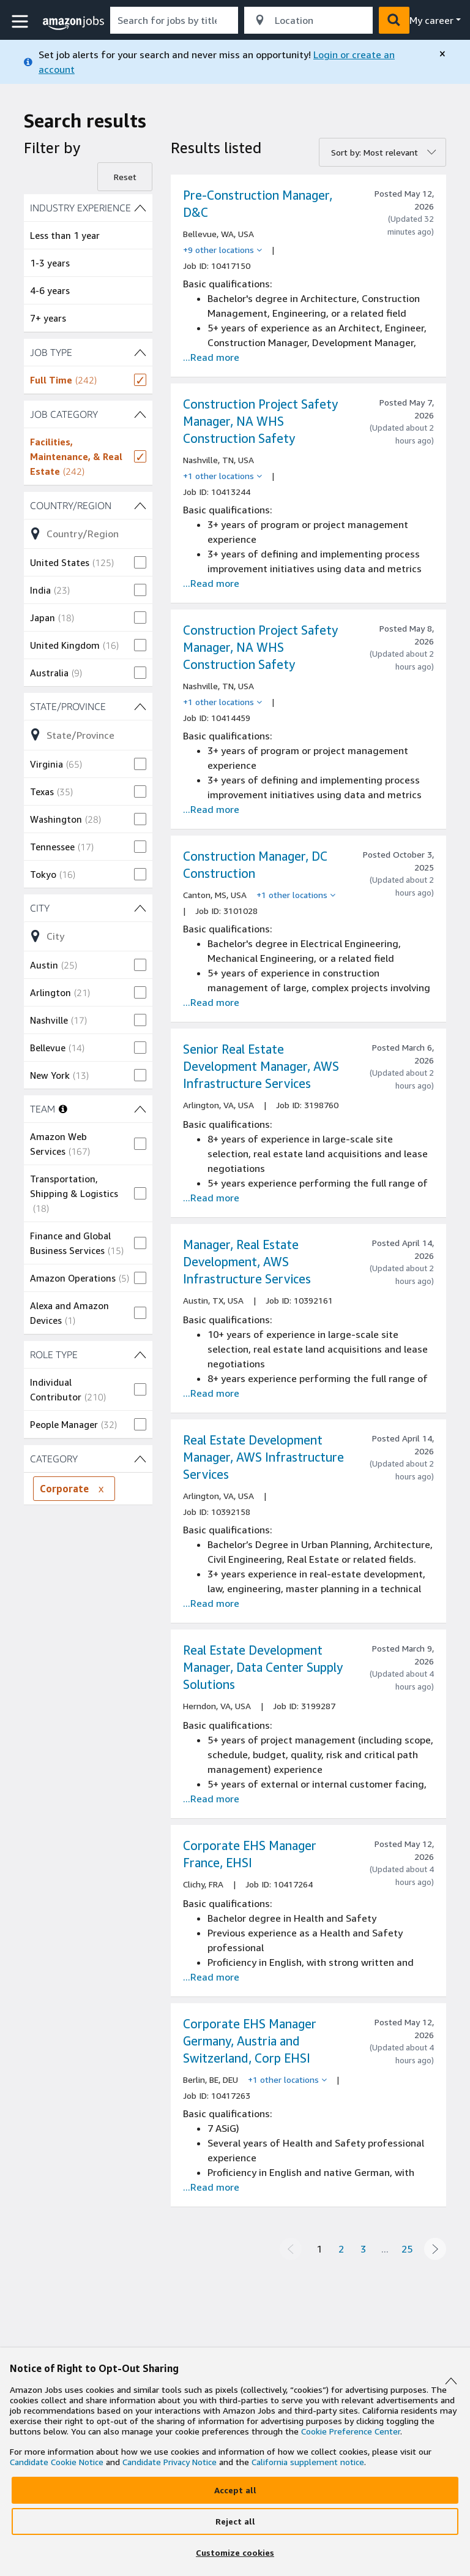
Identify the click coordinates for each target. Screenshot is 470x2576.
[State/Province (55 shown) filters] (88, 706)
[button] (21, 22)
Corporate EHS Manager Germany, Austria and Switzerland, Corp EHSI (249, 2041)
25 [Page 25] (406, 2249)
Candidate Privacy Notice (169, 2462)
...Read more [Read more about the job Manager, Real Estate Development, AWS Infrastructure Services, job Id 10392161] (211, 1393)
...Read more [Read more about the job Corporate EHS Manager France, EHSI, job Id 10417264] (211, 1977)
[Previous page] (291, 2249)
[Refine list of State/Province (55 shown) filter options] (88, 734)
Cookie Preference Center (350, 2431)
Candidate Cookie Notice (56, 2462)
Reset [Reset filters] (125, 177)
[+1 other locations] (222, 476)
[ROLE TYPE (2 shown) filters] (88, 1354)
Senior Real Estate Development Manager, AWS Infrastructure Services (261, 1066)
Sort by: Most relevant (374, 152)
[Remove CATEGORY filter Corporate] (101, 1488)
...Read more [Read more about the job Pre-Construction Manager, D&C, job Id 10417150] (211, 357)
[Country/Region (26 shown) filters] (88, 505)
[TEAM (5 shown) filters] (140, 1109)
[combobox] (174, 20)
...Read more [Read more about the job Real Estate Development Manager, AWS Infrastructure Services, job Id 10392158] (211, 1603)
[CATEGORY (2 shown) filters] (88, 1458)
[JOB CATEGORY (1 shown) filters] (88, 414)
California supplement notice (308, 2462)
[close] (442, 54)
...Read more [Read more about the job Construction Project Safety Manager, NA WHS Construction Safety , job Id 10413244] (211, 583)
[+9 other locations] (222, 249)
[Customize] (235, 2552)
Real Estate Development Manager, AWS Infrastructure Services (263, 1457)
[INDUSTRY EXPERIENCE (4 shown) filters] (88, 207)
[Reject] (235, 2521)
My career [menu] (431, 20)
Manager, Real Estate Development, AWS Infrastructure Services (247, 1261)
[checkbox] (88, 380)
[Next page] (435, 2249)
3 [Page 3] (363, 2249)
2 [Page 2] (341, 2249)
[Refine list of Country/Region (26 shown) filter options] (88, 533)
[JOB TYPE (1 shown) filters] (88, 352)
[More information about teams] (63, 1108)
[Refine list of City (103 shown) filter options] (88, 936)
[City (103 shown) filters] (88, 907)
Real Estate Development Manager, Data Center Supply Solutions (263, 1667)
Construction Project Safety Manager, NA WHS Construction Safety (260, 421)
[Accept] (235, 2490)
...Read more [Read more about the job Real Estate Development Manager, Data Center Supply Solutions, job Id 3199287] (211, 1798)
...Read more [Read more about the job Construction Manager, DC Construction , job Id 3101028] (211, 1002)
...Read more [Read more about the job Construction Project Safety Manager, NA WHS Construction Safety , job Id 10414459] (211, 809)
